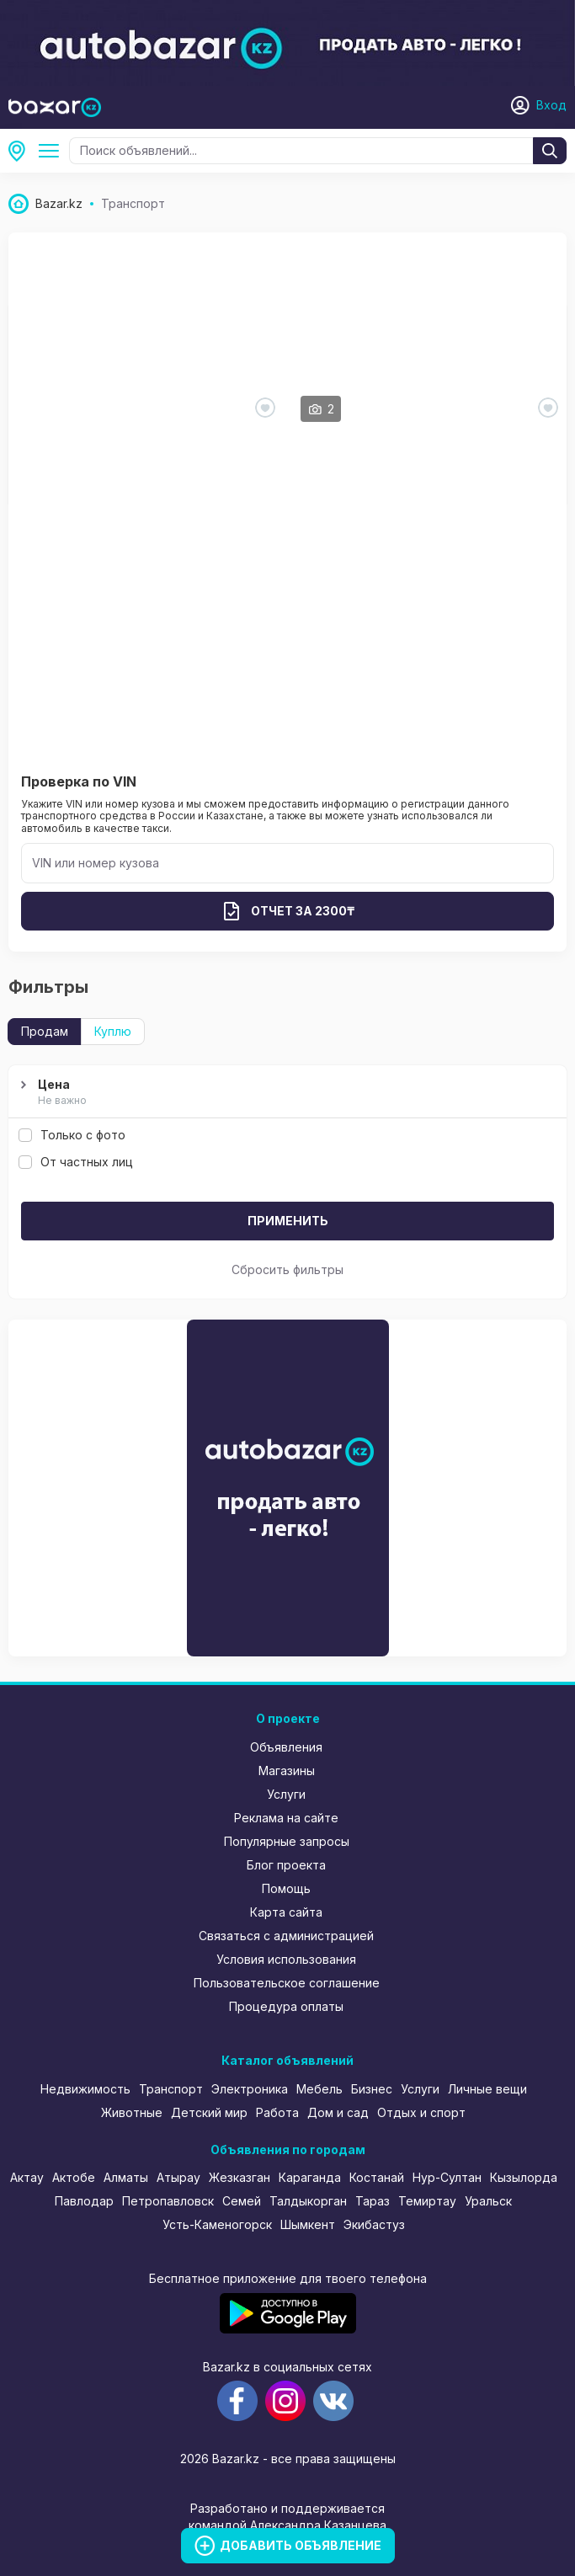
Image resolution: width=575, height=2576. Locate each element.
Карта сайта (286, 1912)
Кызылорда (523, 2177)
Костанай (376, 2177)
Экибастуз (374, 2224)
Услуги (286, 1794)
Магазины (286, 1770)
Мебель (319, 2089)
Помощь (286, 1888)
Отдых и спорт (421, 2112)
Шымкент (307, 2224)
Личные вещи (487, 2089)
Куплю (112, 1031)
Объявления (286, 1747)
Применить (288, 1220)
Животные (131, 2112)
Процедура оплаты (286, 2006)
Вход (551, 105)
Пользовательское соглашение (287, 1983)
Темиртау (427, 2201)
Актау (27, 2177)
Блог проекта (286, 1865)
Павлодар (84, 2201)
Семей (241, 2201)
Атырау (178, 2177)
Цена (285, 1093)
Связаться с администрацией (286, 1935)
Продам (44, 1031)
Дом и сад (338, 2112)
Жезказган (239, 2177)
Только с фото (72, 1135)
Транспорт (52, 150)
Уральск (488, 2201)
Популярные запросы (286, 1841)
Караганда (310, 2177)
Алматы (126, 2177)
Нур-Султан (447, 2177)
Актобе (73, 2177)
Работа (277, 2112)
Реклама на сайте (286, 1818)
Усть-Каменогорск (21, 150)
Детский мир (209, 2112)
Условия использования (286, 1959)
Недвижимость (85, 2089)
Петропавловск (168, 2201)
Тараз (372, 2201)
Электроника (249, 2089)
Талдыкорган (308, 2201)
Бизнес (371, 2089)
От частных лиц (76, 1162)
